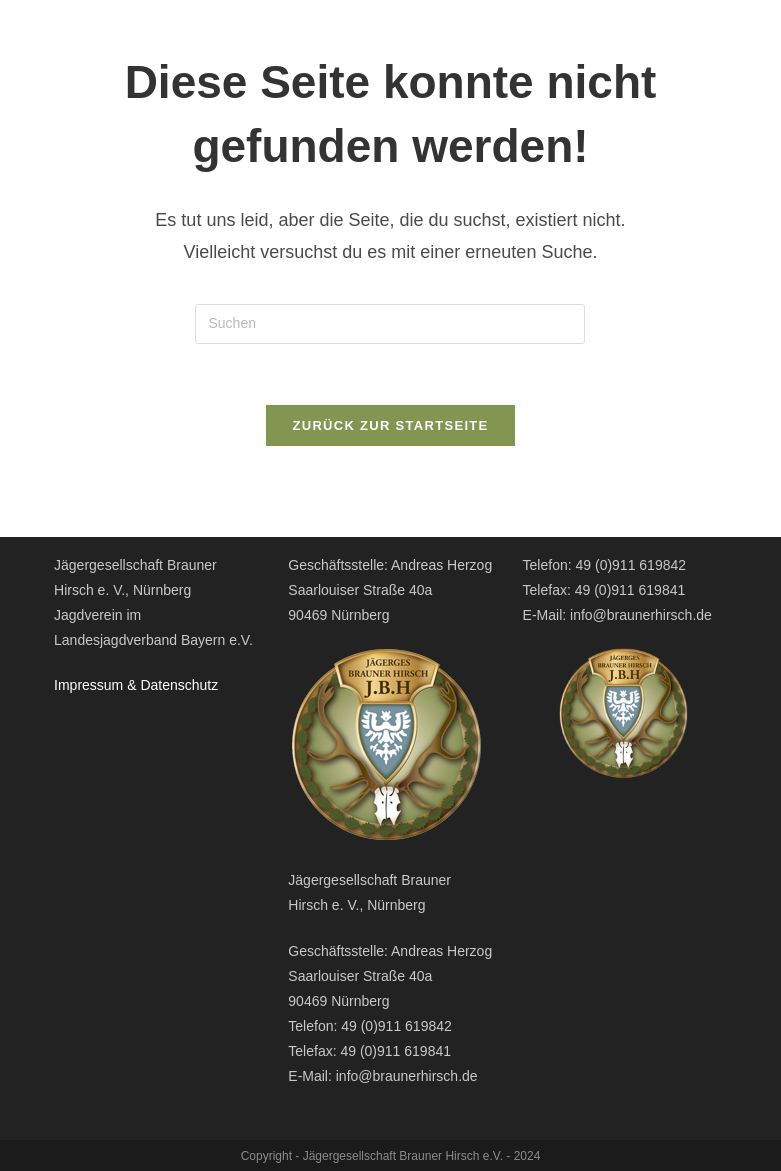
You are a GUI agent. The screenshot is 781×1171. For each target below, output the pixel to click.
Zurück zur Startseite (390, 425)
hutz (205, 685)
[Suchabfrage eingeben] (390, 324)
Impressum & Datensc (123, 685)
